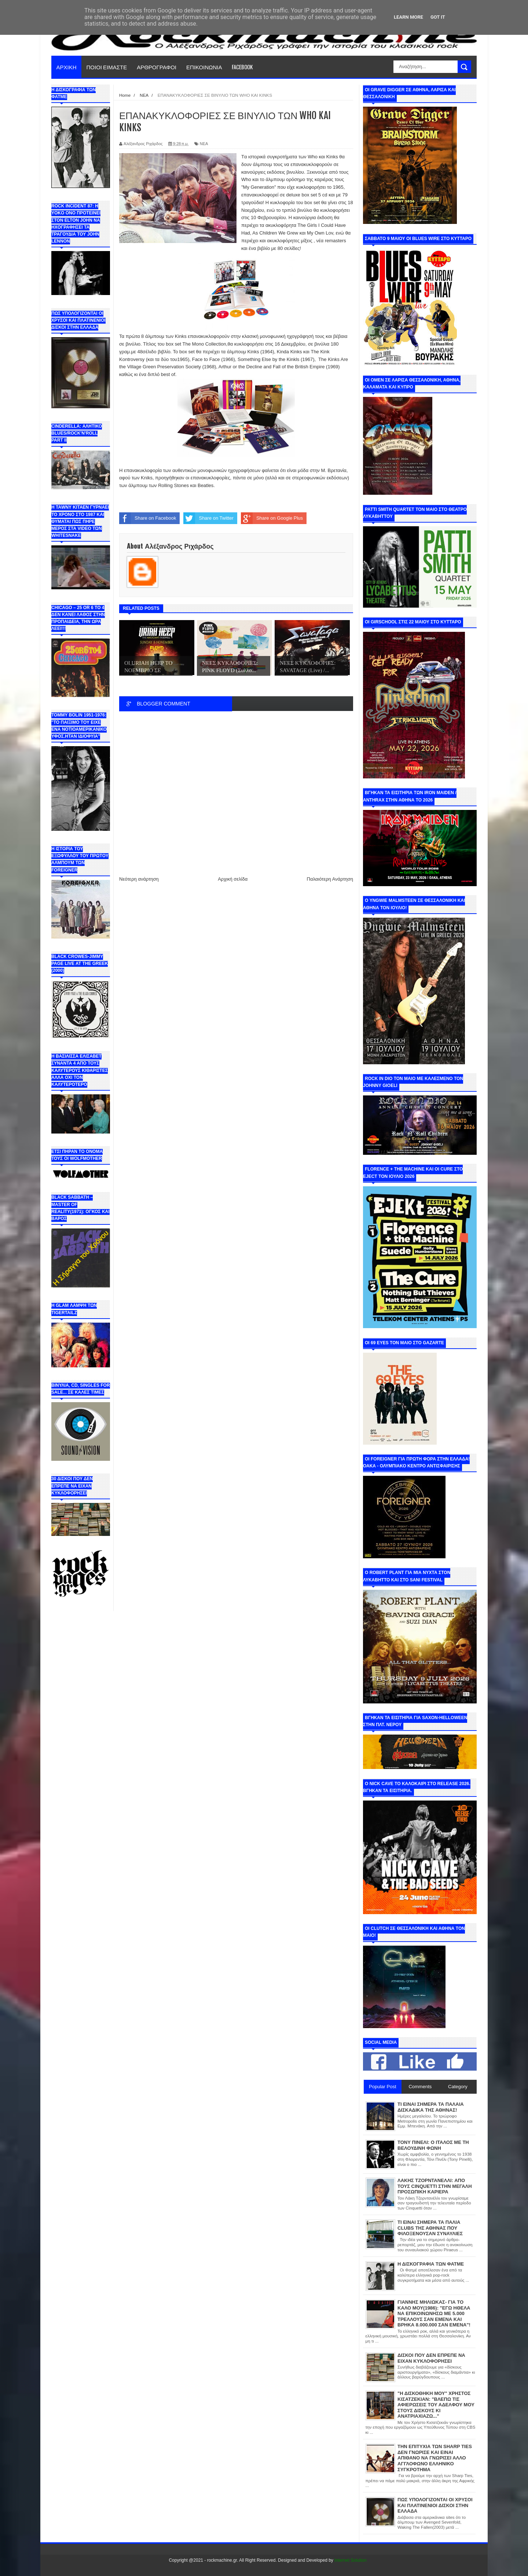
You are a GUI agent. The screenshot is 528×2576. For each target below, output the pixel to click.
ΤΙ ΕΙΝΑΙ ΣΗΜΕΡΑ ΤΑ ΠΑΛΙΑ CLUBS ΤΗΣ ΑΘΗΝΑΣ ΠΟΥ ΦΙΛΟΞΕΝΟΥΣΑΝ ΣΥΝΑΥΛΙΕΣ (430, 2227)
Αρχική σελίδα (232, 879)
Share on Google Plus (272, 518)
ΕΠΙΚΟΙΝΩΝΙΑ (204, 67)
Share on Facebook (147, 518)
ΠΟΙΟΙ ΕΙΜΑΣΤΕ (107, 67)
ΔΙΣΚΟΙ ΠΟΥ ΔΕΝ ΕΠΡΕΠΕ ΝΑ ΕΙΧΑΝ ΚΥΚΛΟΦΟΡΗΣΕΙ (431, 2358)
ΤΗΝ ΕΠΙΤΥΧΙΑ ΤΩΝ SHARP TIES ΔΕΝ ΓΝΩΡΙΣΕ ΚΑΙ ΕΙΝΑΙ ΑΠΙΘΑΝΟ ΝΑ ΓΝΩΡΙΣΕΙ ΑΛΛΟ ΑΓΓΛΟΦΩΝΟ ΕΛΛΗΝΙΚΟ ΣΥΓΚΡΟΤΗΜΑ (434, 2458)
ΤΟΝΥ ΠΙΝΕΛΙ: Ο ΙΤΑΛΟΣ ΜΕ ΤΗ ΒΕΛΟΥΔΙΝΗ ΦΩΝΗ (433, 2145)
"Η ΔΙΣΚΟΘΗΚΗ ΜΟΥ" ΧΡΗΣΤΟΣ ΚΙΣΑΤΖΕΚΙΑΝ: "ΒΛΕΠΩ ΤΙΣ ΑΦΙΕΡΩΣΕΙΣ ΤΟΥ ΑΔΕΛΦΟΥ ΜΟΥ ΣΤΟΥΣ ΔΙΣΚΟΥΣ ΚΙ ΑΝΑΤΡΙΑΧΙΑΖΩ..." (435, 2405)
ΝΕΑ (204, 143)
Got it (437, 17)
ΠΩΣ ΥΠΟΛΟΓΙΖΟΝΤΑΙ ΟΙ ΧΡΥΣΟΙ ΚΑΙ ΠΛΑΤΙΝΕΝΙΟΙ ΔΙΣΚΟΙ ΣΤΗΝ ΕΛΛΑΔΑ (435, 2505)
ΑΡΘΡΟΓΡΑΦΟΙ (156, 67)
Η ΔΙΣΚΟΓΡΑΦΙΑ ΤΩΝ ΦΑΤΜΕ (430, 2264)
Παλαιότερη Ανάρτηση (330, 879)
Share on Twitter (208, 518)
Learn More (408, 17)
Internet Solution (350, 2560)
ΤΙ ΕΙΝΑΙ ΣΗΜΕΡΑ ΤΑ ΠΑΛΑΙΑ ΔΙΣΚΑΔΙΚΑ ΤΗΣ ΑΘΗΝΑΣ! (430, 2107)
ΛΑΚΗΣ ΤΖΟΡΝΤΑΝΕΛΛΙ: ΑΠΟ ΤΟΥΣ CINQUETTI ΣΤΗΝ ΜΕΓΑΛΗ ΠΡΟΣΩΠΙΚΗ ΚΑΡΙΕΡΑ (434, 2186)
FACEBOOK (242, 67)
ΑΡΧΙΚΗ (66, 67)
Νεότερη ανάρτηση (139, 879)
